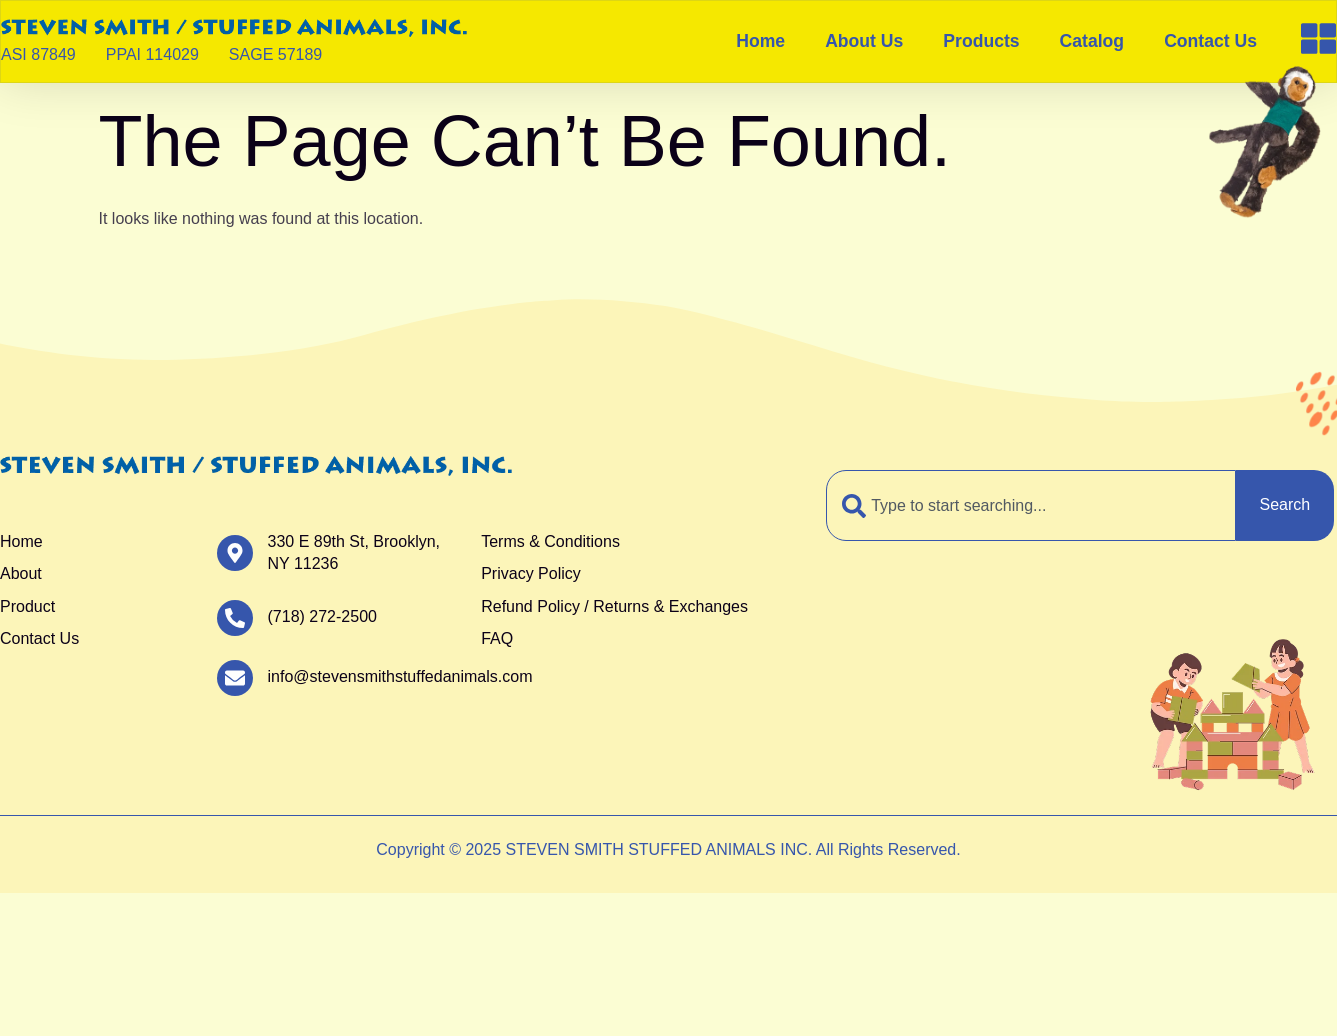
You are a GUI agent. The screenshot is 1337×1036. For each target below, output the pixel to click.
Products (981, 41)
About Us (864, 41)
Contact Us (1210, 41)
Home (760, 41)
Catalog (1092, 41)
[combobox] (1030, 505)
